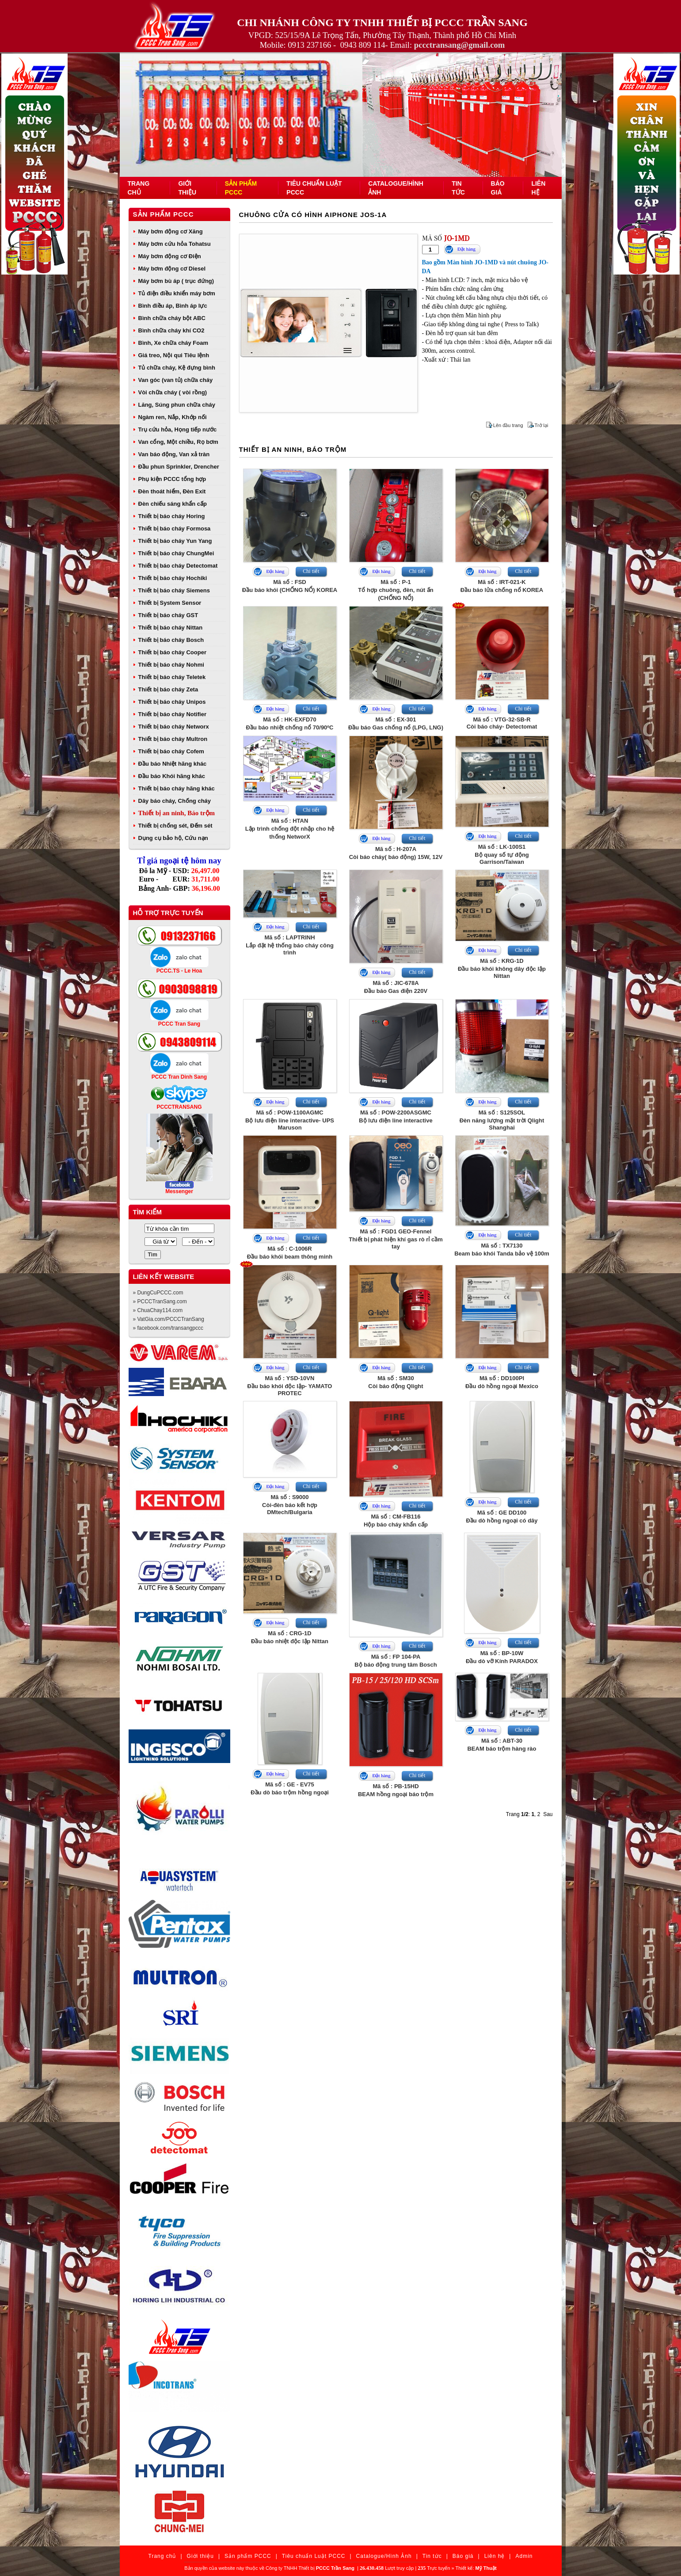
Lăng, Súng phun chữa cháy (176, 404)
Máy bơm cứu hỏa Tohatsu (174, 243)
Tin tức (432, 2556)
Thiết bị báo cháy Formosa (174, 528)
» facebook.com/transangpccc (168, 1328)
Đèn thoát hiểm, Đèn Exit (172, 491)
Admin (524, 2556)
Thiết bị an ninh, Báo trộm (176, 813)
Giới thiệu (200, 2556)
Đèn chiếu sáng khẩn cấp (172, 503)
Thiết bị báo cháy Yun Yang (175, 541)
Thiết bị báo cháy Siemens (174, 590)
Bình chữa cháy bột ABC (171, 318)
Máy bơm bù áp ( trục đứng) (176, 281)
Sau (547, 1814)
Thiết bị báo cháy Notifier (172, 714)
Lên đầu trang (508, 425)
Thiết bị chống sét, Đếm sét (175, 825)
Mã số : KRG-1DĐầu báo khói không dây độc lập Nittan (502, 968)
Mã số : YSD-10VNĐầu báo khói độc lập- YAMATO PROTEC (289, 1386)
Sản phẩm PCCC (163, 214)
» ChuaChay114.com (158, 1310)
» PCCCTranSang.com (160, 1301)
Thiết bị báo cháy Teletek (172, 677)
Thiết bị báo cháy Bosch (171, 640)
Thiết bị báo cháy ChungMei (176, 553)
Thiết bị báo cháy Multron (173, 739)
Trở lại (541, 425)
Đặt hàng (466, 249)
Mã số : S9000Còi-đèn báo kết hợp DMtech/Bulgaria (289, 1504)
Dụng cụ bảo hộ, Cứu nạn (173, 838)
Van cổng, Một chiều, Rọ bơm (178, 442)
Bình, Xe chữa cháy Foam (173, 343)
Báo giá (463, 2556)
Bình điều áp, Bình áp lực (172, 305)
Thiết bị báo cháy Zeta (168, 689)
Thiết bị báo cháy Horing (171, 516)
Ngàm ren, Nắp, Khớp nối (172, 417)
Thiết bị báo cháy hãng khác (176, 788)
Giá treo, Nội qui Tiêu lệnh (173, 355)
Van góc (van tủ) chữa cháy (175, 380)
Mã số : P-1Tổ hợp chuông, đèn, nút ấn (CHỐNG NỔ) (395, 590)
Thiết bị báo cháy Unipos (172, 701)
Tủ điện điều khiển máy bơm (176, 293)
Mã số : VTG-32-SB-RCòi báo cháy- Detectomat (502, 723)
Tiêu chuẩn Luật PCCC (314, 2556)
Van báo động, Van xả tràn (174, 454)
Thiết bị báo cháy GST (168, 615)
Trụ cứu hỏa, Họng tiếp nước (177, 429)
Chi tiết (311, 571)
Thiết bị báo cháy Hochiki (172, 578)
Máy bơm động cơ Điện (169, 256)
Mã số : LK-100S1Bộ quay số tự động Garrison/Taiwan (502, 854)
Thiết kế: (476, 2568)
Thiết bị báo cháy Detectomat (178, 565)
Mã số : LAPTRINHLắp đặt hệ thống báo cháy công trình (290, 945)
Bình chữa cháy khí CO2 (171, 330)
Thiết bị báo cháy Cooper (172, 652)
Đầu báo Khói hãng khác (171, 776)
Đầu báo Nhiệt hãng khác (172, 763)
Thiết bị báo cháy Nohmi (171, 664)
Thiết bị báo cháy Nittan (170, 627)
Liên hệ (494, 2556)
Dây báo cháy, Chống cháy (174, 801)
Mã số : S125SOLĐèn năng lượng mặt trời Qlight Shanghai (502, 1120)
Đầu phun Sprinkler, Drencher (178, 466)
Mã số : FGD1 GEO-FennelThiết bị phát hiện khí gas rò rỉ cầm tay (396, 1239)
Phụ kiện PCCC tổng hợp (172, 479)
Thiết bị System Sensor (170, 602)
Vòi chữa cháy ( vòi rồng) (172, 392)
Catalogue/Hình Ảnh (384, 2556)
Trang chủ (162, 2556)
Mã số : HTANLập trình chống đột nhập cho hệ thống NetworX (290, 828)
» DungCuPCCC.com (158, 1293)
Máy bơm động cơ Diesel (172, 268)
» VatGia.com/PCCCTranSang (168, 1319)
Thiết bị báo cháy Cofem (171, 751)
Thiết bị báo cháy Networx (173, 726)
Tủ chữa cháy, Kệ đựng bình (176, 367)
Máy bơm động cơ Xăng (170, 231)
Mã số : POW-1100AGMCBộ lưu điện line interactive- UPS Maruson (289, 1120)
